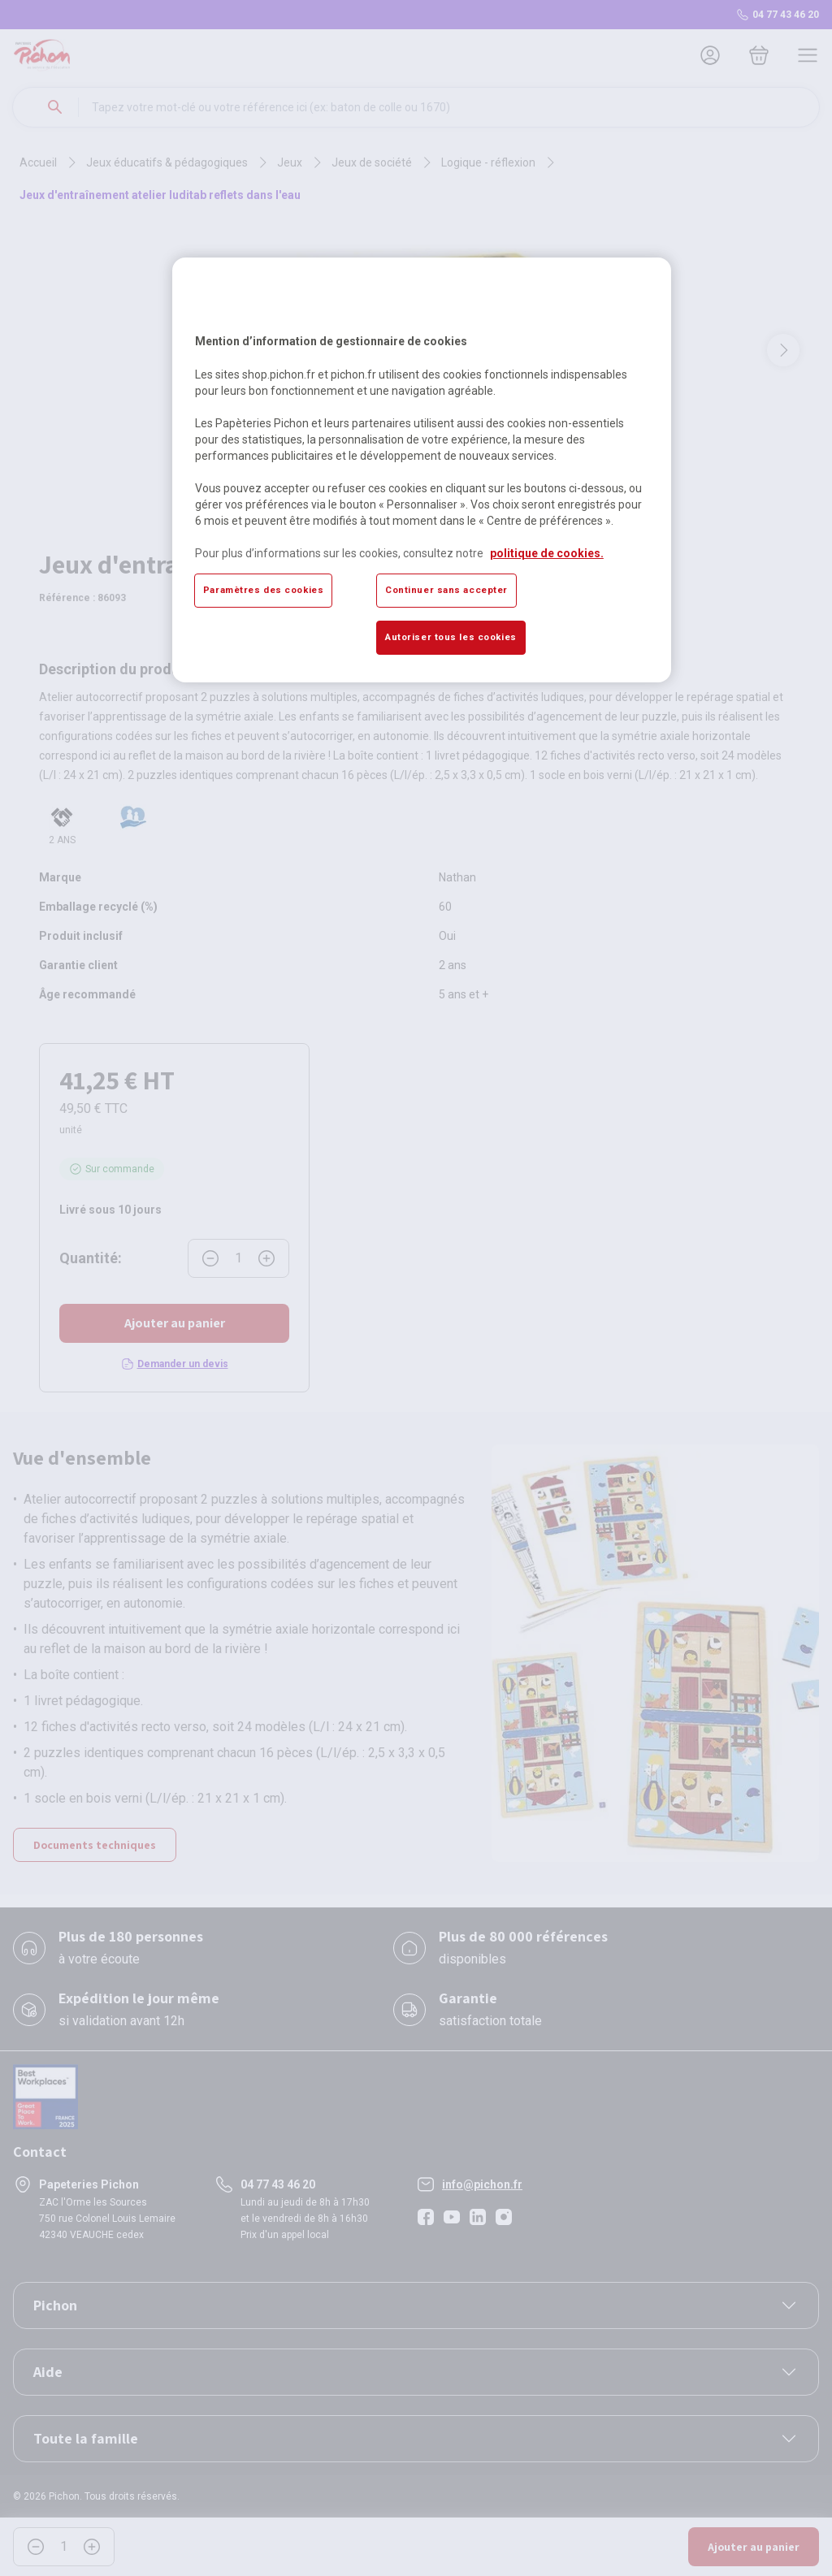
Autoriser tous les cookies (451, 637)
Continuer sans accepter (446, 589)
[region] (421, 470)
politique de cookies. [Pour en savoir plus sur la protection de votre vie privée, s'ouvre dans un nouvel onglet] (547, 553)
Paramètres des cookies (263, 589)
